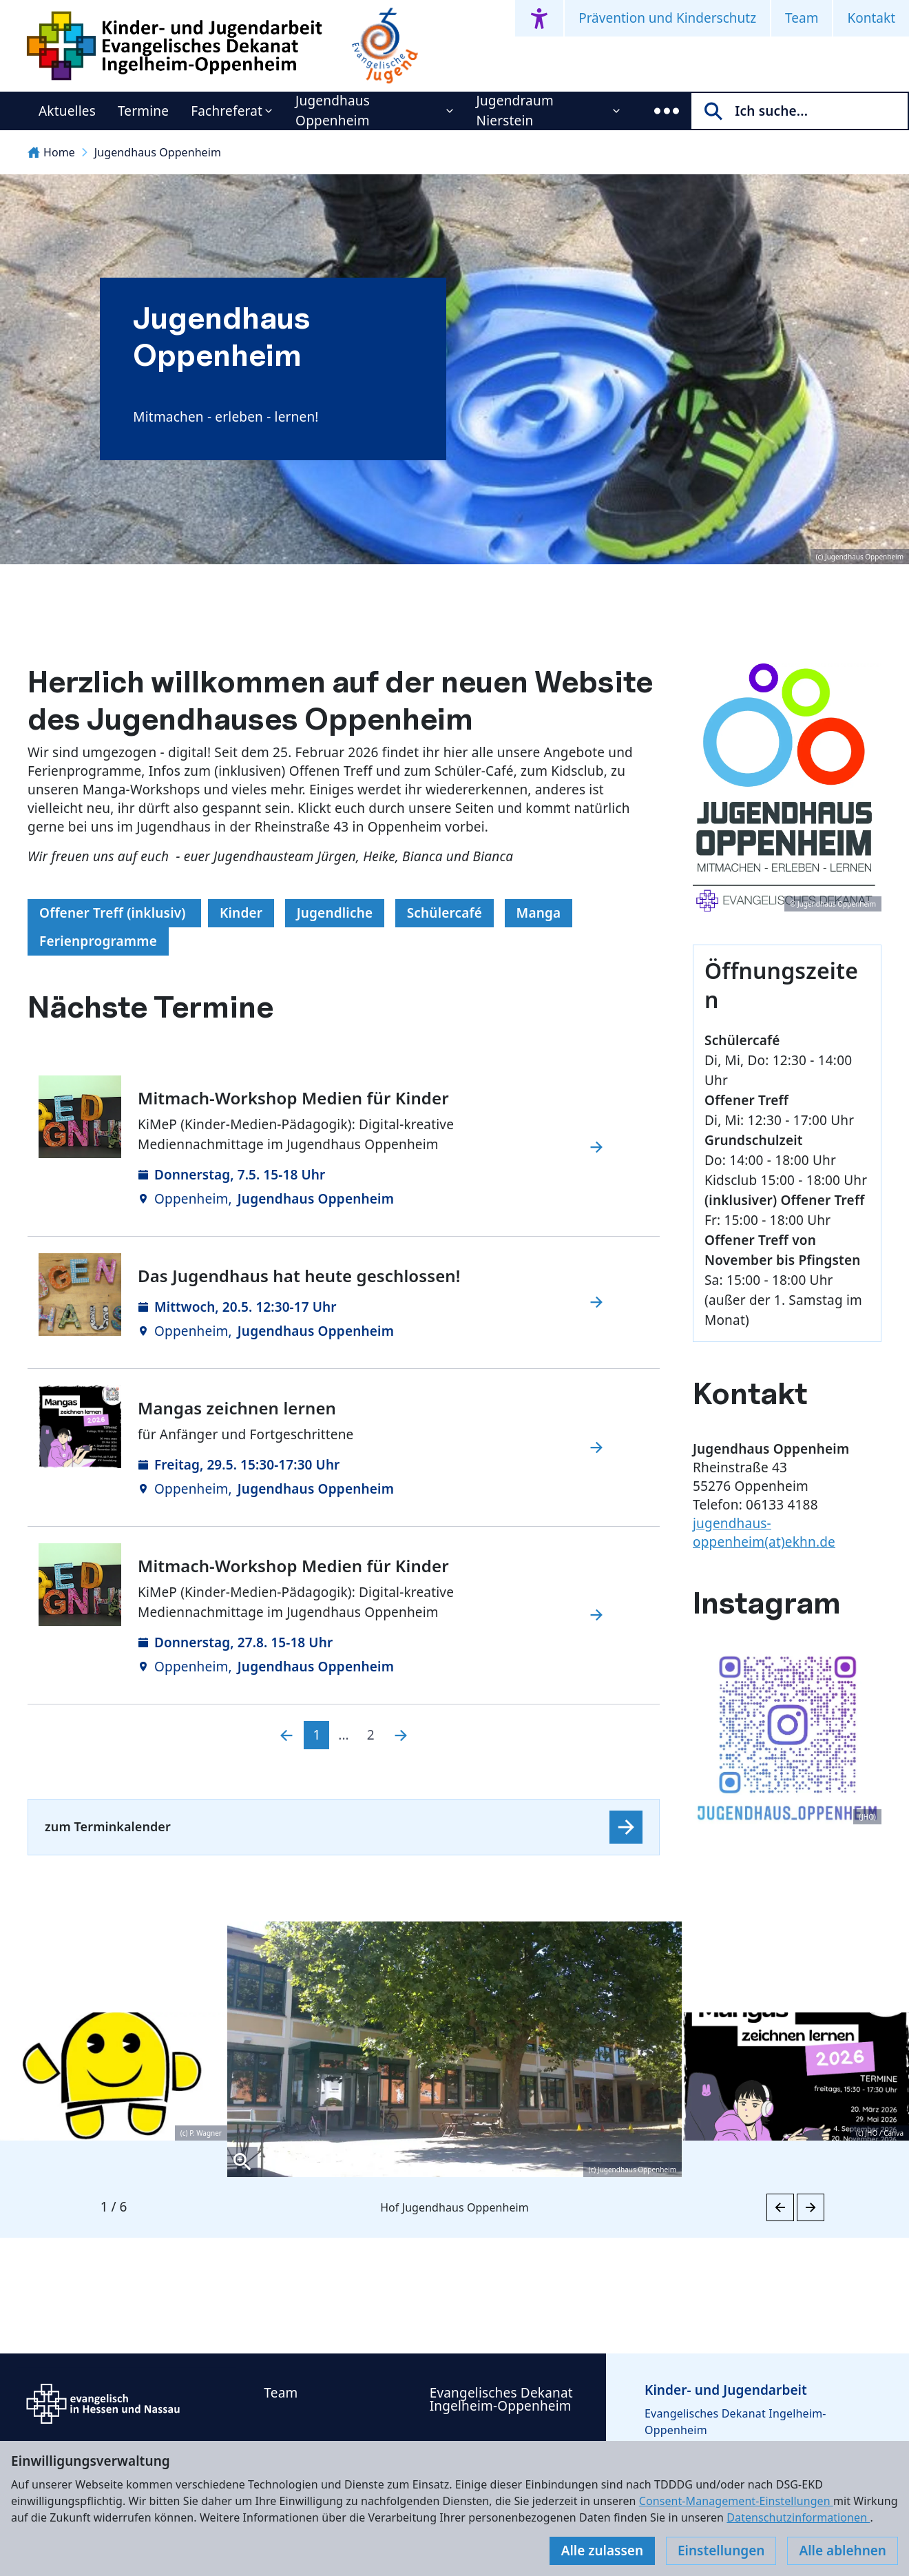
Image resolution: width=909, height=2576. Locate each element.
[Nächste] (401, 1735)
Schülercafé (445, 913)
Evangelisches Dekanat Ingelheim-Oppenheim (501, 2399)
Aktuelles (67, 111)
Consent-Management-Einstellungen (736, 2500)
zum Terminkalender (108, 1826)
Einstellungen (721, 2550)
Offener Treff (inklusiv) (114, 913)
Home (51, 152)
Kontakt (871, 18)
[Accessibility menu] (539, 18)
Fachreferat (226, 111)
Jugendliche (335, 913)
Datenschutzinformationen (798, 2517)
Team (801, 18)
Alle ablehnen (842, 2550)
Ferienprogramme (98, 941)
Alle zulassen (602, 2550)
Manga (538, 913)
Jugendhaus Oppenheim (332, 111)
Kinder (241, 913)
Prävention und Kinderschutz (667, 18)
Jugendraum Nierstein (515, 111)
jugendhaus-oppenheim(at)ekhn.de (764, 1532)
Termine (143, 111)
